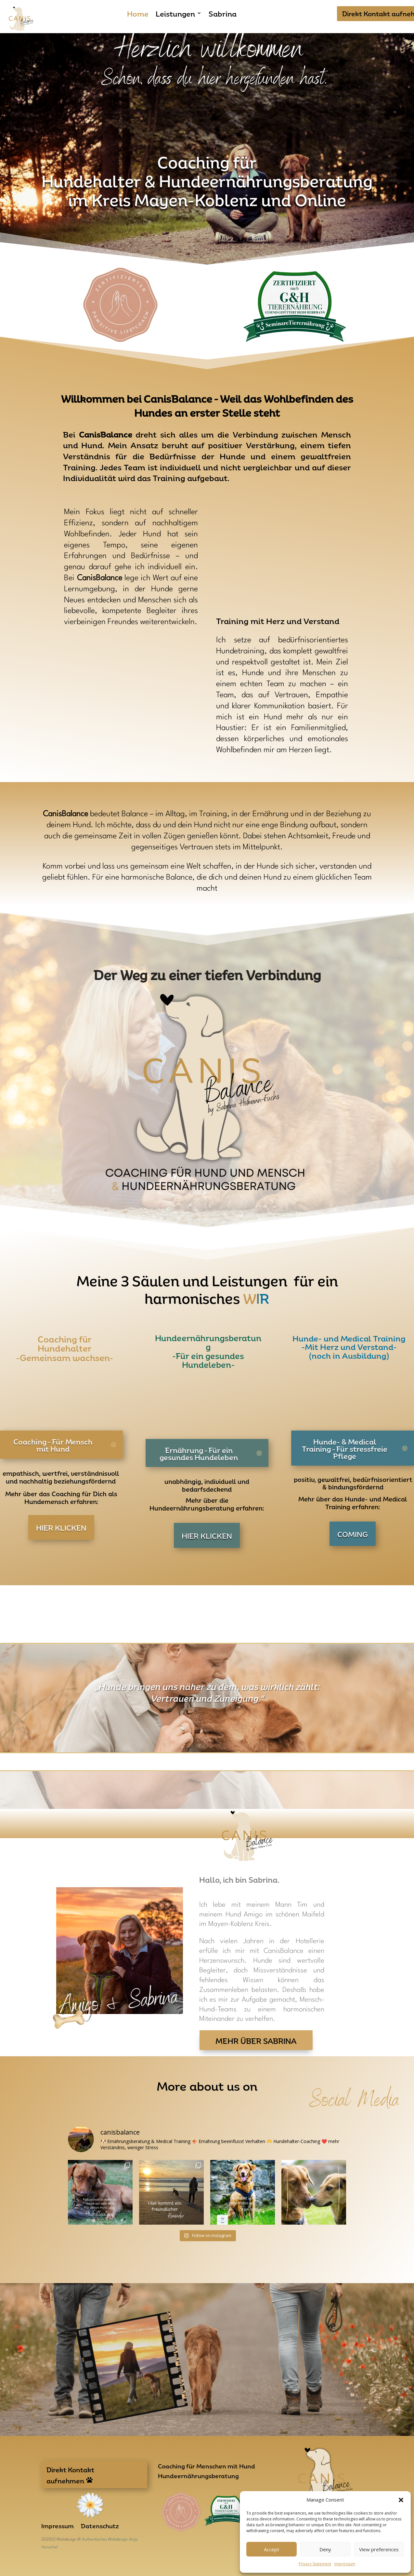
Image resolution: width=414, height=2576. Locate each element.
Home (138, 14)
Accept (271, 2549)
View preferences (379, 2549)
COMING (352, 1533)
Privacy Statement (315, 2564)
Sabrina (223, 14)
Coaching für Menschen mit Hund (206, 2467)
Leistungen (175, 14)
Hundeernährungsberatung (198, 2476)
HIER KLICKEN (61, 1527)
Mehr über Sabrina (256, 2040)
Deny (325, 2549)
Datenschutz (100, 2526)
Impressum (344, 2564)
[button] (401, 2500)
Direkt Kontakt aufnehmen (70, 2474)
